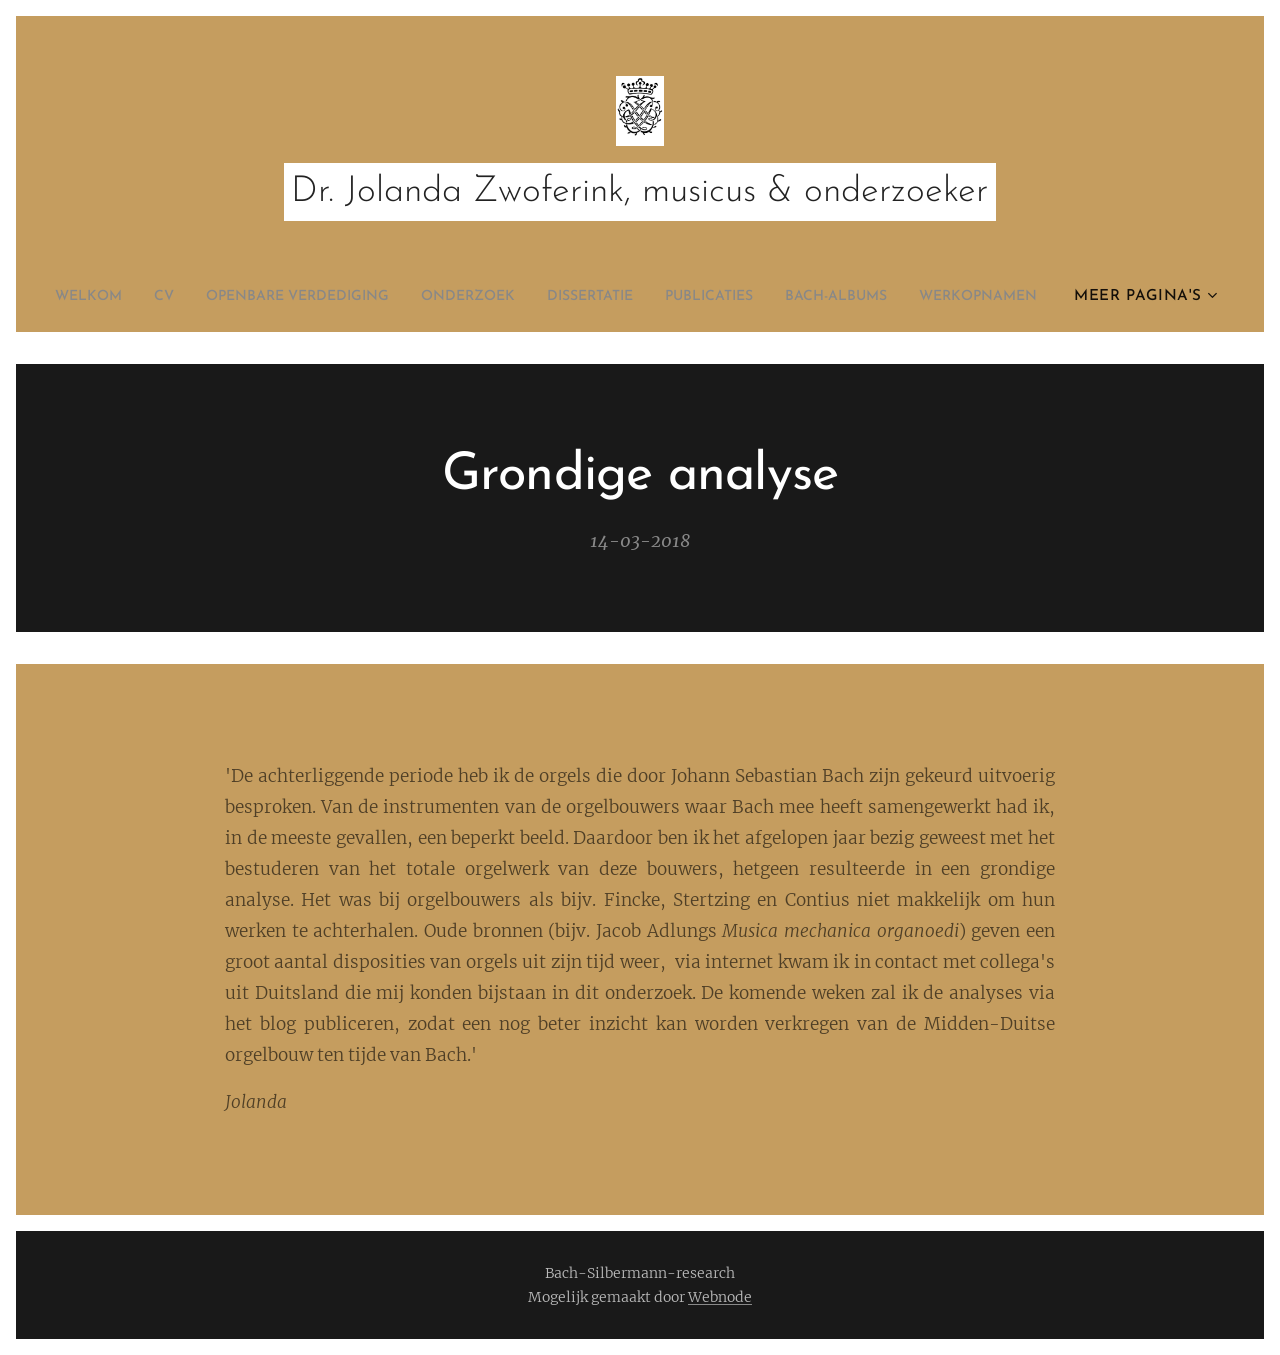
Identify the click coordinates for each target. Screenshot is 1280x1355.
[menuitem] (124, 297)
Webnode (720, 1297)
